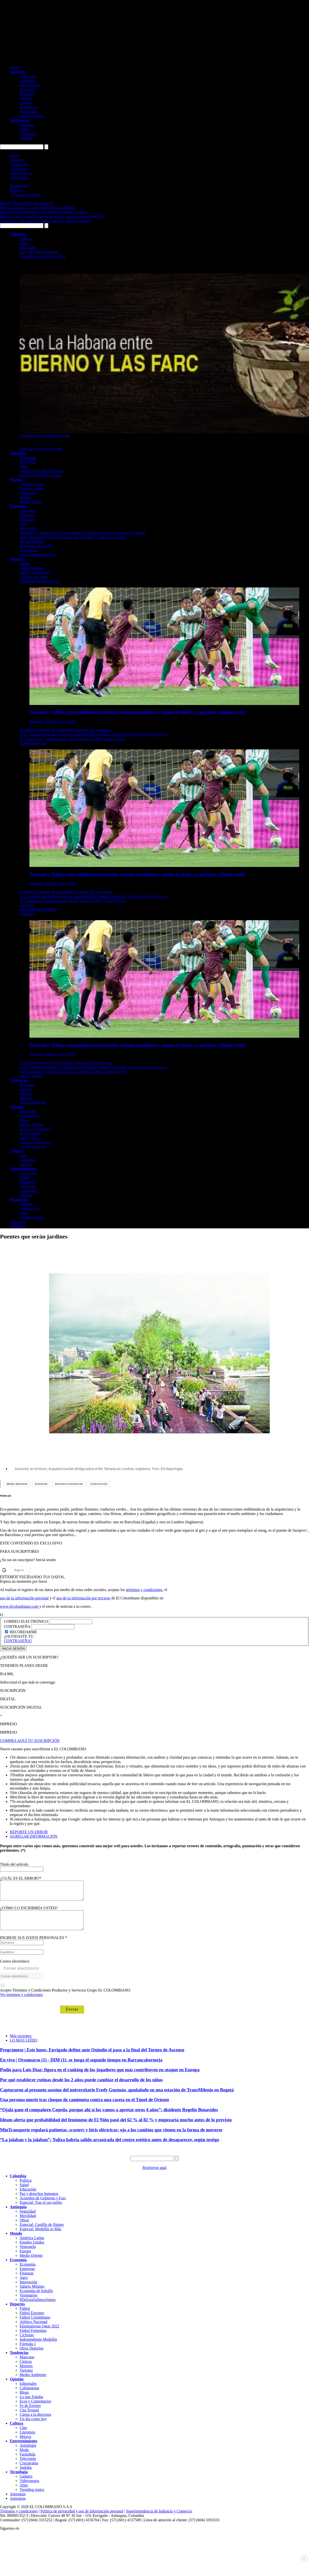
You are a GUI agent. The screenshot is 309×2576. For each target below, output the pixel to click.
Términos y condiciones (19, 2518)
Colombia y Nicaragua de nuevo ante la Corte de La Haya (45, 221)
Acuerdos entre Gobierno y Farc (45, 435)
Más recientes (20, 2043)
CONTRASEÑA (17, 1626)
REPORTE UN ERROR (29, 1832)
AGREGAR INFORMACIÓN (33, 1836)
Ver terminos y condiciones (21, 2002)
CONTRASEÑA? (18, 1641)
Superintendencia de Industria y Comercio (159, 2518)
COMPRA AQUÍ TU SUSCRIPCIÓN (30, 1741)
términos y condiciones (144, 1590)
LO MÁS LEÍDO (23, 2047)
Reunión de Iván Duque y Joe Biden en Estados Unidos (43, 212)
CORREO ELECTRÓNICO (26, 1621)
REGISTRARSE (13, 203)
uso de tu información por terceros (83, 1598)
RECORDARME (23, 1632)
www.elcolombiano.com (19, 1606)
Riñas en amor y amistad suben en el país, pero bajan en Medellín (51, 216)
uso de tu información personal (24, 1598)
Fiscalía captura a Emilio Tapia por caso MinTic (38, 207)
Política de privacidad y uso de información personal (81, 2518)
